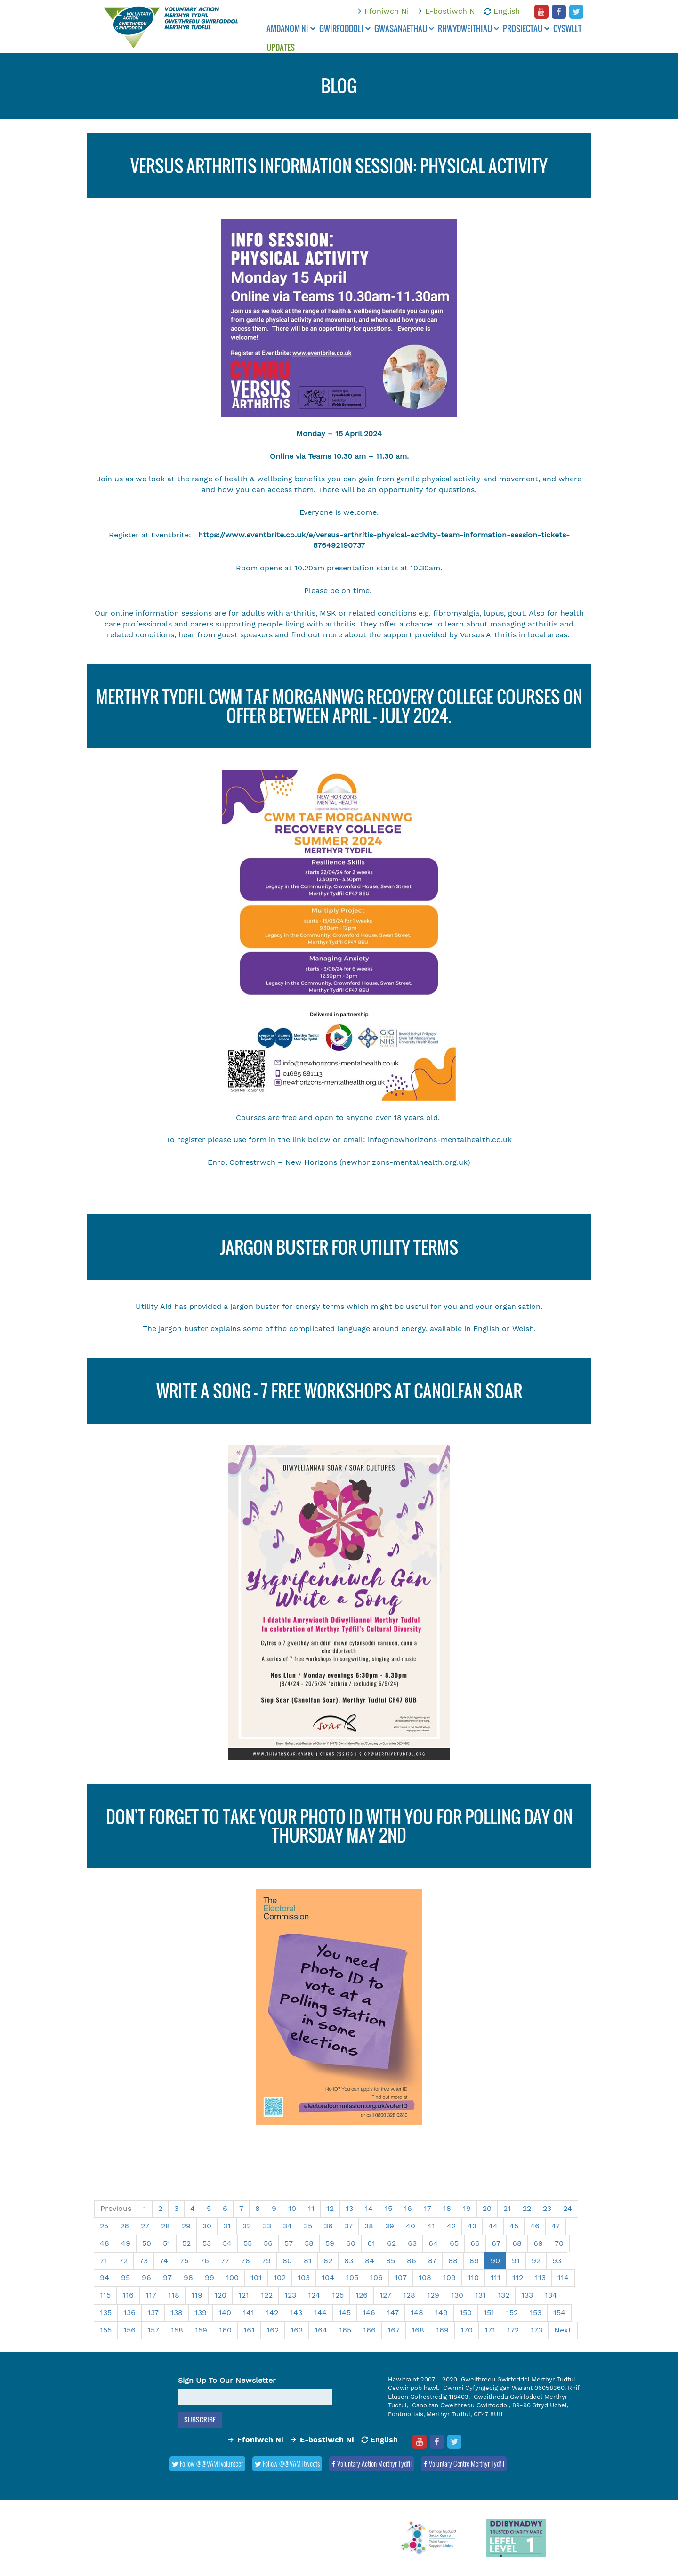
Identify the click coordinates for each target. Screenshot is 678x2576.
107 (401, 2277)
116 (128, 2295)
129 (433, 2295)
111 (495, 2277)
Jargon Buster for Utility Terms (339, 1247)
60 (350, 2243)
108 (425, 2277)
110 (473, 2277)
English (506, 11)
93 (556, 2260)
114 (563, 2277)
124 (314, 2295)
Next (563, 2329)
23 (547, 2208)
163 (297, 2329)
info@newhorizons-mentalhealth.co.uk (440, 1139)
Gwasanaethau (404, 28)
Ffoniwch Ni (386, 11)
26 (124, 2225)
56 (268, 2243)
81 (308, 2260)
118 (173, 2295)
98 (188, 2277)
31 (227, 2225)
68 (517, 2243)
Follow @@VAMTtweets (287, 2463)
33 (267, 2225)
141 (248, 2312)
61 (371, 2243)
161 (249, 2329)
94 (104, 2277)
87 (432, 2260)
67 (496, 2243)
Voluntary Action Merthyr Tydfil (371, 2463)
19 (467, 2208)
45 (513, 2225)
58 (309, 2243)
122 (267, 2295)
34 (287, 2225)
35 (308, 2225)
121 (243, 2295)
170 (466, 2329)
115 (105, 2295)
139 (200, 2312)
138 (176, 2312)
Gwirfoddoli (345, 28)
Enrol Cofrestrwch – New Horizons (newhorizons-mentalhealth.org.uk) (339, 1162)
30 (206, 2225)
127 (385, 2295)
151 (489, 2312)
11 (311, 2208)
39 (389, 2225)
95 (125, 2277)
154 (559, 2312)
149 (441, 2312)
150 (466, 2312)
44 (493, 2225)
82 (327, 2260)
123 (290, 2295)
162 (272, 2329)
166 (369, 2329)
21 (507, 2208)
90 (495, 2260)
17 (427, 2208)
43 (472, 2225)
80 (287, 2260)
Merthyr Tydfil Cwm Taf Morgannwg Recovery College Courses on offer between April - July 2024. (339, 706)
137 (153, 2312)
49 (125, 2243)
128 (409, 2295)
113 (540, 2277)
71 (103, 2260)
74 (164, 2260)
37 (349, 2225)
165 (345, 2329)
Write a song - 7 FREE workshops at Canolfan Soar (339, 1390)
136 (129, 2312)
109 (449, 2277)
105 (352, 2277)
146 (369, 2312)
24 (567, 2208)
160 (225, 2329)
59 (329, 2243)
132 (503, 2295)
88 (453, 2260)
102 (280, 2277)
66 (475, 2243)
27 (145, 2225)
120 (220, 2295)
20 (487, 2208)
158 (177, 2329)
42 (451, 2225)
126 (361, 2295)
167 (393, 2329)
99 (209, 2277)
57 (288, 2243)
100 (232, 2277)
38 (368, 2225)
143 (296, 2312)
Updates (280, 47)
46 (535, 2225)
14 (369, 2208)
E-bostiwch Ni (451, 11)
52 (186, 2243)
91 (516, 2260)
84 (369, 2260)
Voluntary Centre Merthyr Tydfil (463, 2463)
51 (166, 2243)
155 (106, 2329)
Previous (115, 2208)
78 (245, 2260)
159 (201, 2329)
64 (433, 2243)
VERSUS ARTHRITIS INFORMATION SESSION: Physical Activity (339, 165)
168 (418, 2329)
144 (320, 2312)
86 (411, 2260)
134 (551, 2295)
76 (204, 2260)
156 (129, 2329)
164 (321, 2329)
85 (390, 2260)
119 (196, 2295)
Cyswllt (567, 28)
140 (224, 2312)
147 (393, 2312)
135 (106, 2312)
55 (247, 2243)
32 (246, 2225)
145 (345, 2312)
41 (431, 2225)
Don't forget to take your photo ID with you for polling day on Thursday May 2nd (339, 1826)
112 (517, 2277)
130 (457, 2295)
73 (143, 2260)
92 (536, 2260)
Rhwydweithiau (468, 28)
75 (184, 2260)
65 (454, 2243)
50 (146, 2243)
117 (150, 2295)
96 (146, 2277)
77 (225, 2260)
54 (227, 2243)
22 (527, 2208)
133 (527, 2295)
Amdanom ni (290, 28)
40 (410, 2225)
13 (349, 2208)
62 (391, 2243)
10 (292, 2208)
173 (536, 2329)
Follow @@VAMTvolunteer (207, 2463)
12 (330, 2208)
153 (535, 2312)
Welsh (523, 1328)
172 (513, 2329)
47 (555, 2225)
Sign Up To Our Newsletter (227, 2380)
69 (538, 2243)
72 (123, 2260)
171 (489, 2329)
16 (408, 2208)
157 (153, 2329)
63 (412, 2243)
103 (304, 2277)
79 (266, 2260)
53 (206, 2243)
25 (104, 2225)
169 (442, 2329)
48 (104, 2243)
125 (338, 2295)
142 (272, 2312)
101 (256, 2277)
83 (348, 2260)
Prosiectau (526, 28)
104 (328, 2277)
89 (474, 2260)
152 (512, 2312)
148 (417, 2312)
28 (165, 2225)
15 (388, 2208)
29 (186, 2225)
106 (376, 2277)
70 (559, 2243)
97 (167, 2277)
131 (480, 2295)
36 (328, 2225)
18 (447, 2208)
